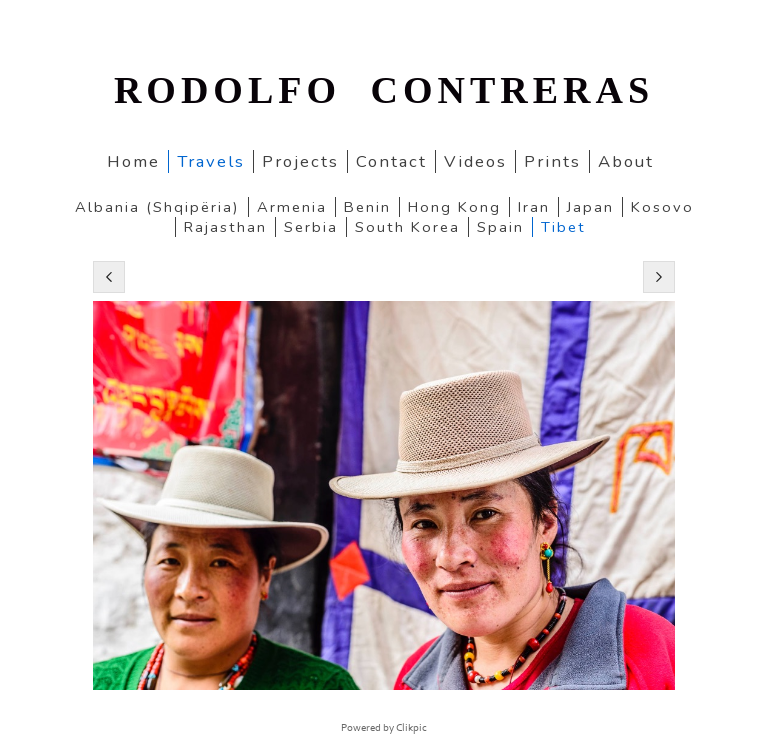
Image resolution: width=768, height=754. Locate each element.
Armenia (292, 207)
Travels (211, 161)
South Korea (407, 227)
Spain (500, 227)
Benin (367, 207)
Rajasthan (225, 227)
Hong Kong (454, 207)
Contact (391, 161)
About (626, 161)
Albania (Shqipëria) (157, 207)
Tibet (563, 227)
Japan (590, 207)
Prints (552, 161)
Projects (300, 161)
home (133, 161)
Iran (534, 207)
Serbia (311, 227)
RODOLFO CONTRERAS (384, 90)
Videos (475, 161)
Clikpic (411, 728)
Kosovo (662, 207)
